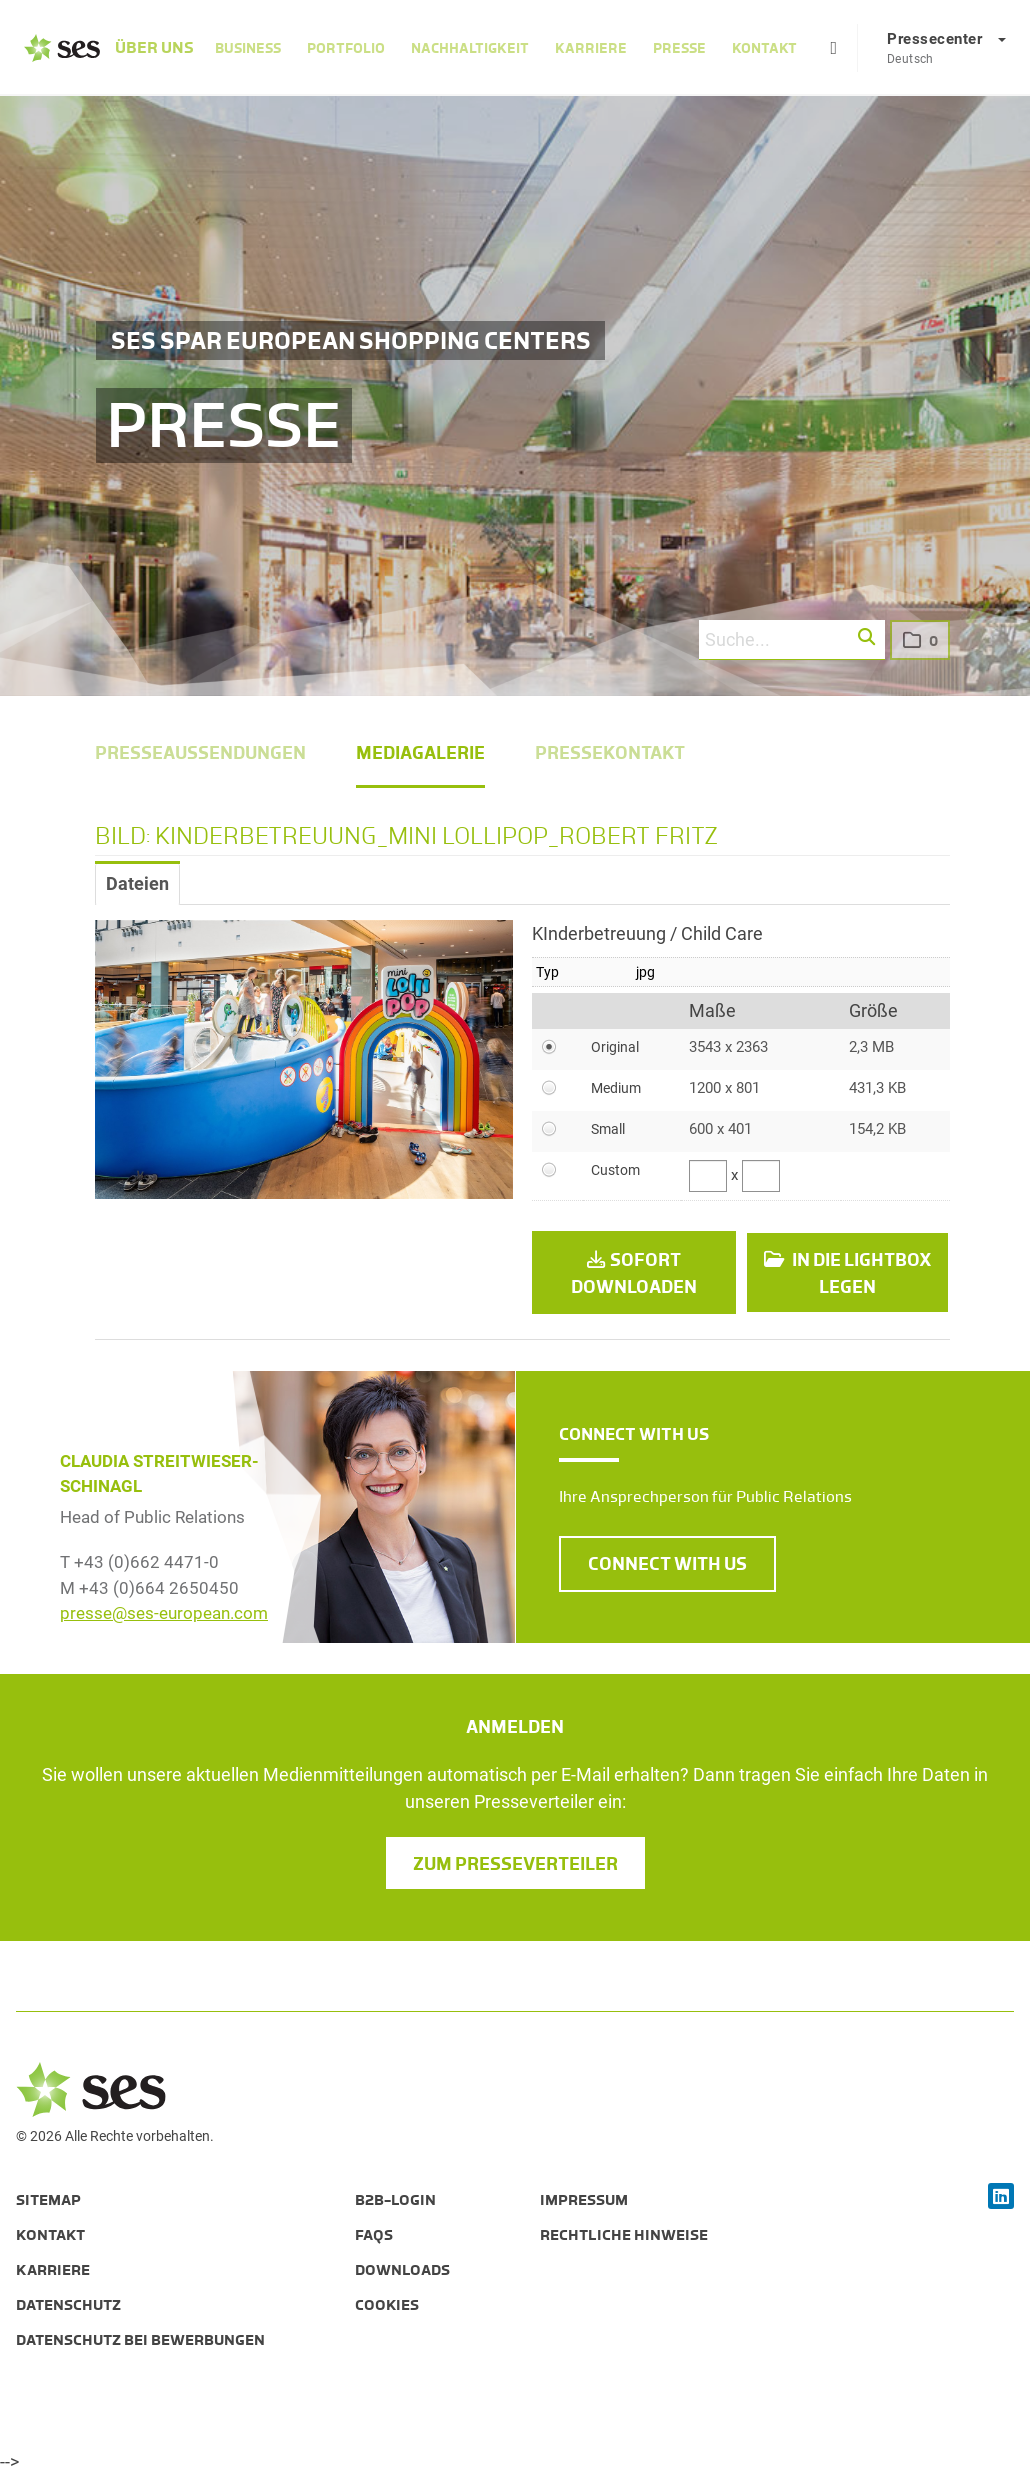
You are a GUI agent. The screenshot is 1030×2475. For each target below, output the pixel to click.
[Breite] (708, 1176)
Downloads (402, 2270)
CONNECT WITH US (667, 1564)
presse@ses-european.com (164, 1613)
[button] (867, 638)
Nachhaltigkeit (470, 47)
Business (248, 47)
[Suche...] (792, 640)
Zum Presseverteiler (515, 1864)
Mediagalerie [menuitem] (420, 753)
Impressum (584, 2200)
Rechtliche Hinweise (624, 2235)
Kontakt (764, 47)
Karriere (591, 47)
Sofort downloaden (634, 1273)
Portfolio (346, 47)
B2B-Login (395, 2200)
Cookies (387, 2305)
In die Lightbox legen (848, 1273)
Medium (616, 1088)
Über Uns (154, 47)
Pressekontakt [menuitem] (610, 753)
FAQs (374, 2235)
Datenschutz (68, 2305)
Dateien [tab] (137, 883)
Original (615, 1047)
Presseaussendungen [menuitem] (200, 753)
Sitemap (48, 2200)
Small (608, 1129)
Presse (679, 47)
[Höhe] (761, 1176)
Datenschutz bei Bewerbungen (140, 2340)
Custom (615, 1170)
